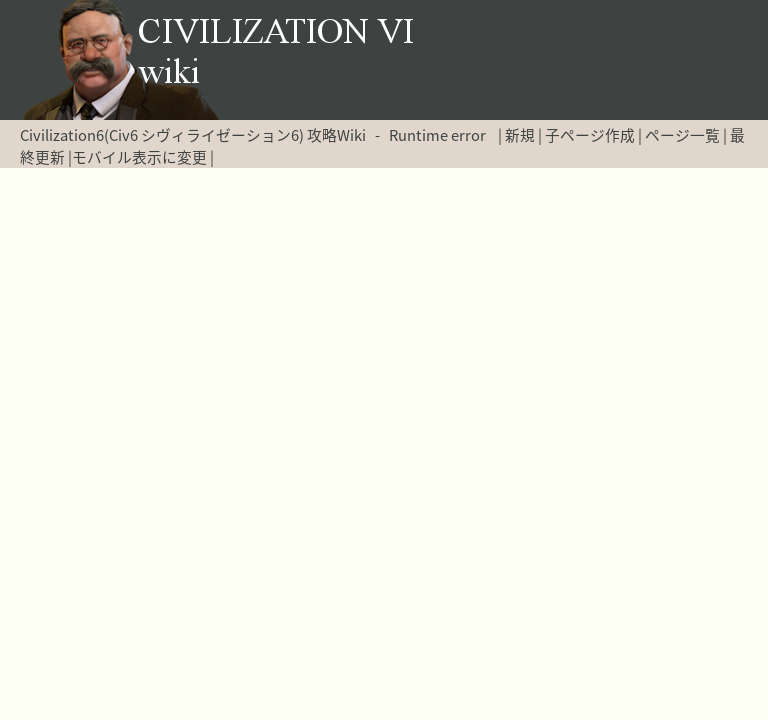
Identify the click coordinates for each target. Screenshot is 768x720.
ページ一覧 (682, 135)
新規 (520, 135)
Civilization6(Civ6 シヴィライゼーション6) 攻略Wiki (193, 135)
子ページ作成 (590, 135)
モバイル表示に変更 (139, 157)
